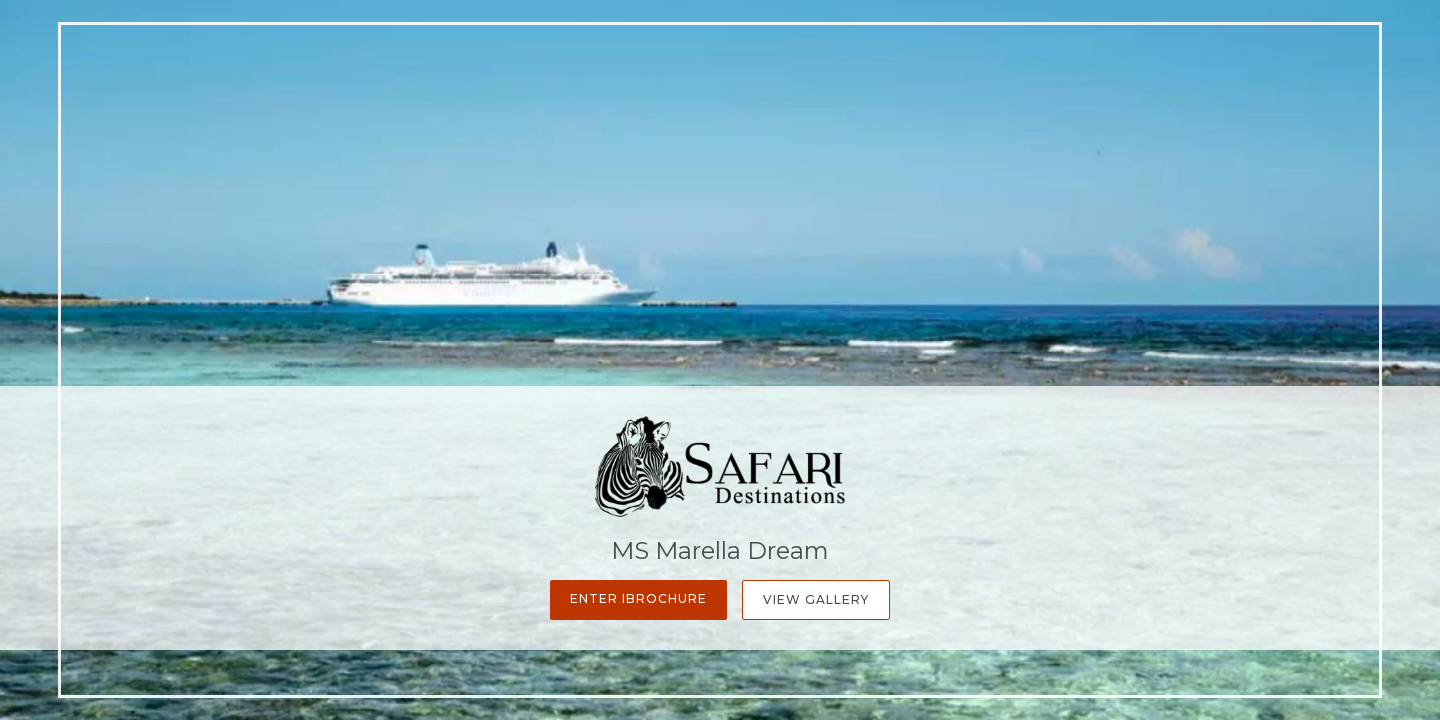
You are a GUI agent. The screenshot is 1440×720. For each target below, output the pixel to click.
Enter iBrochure (638, 598)
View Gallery (816, 599)
